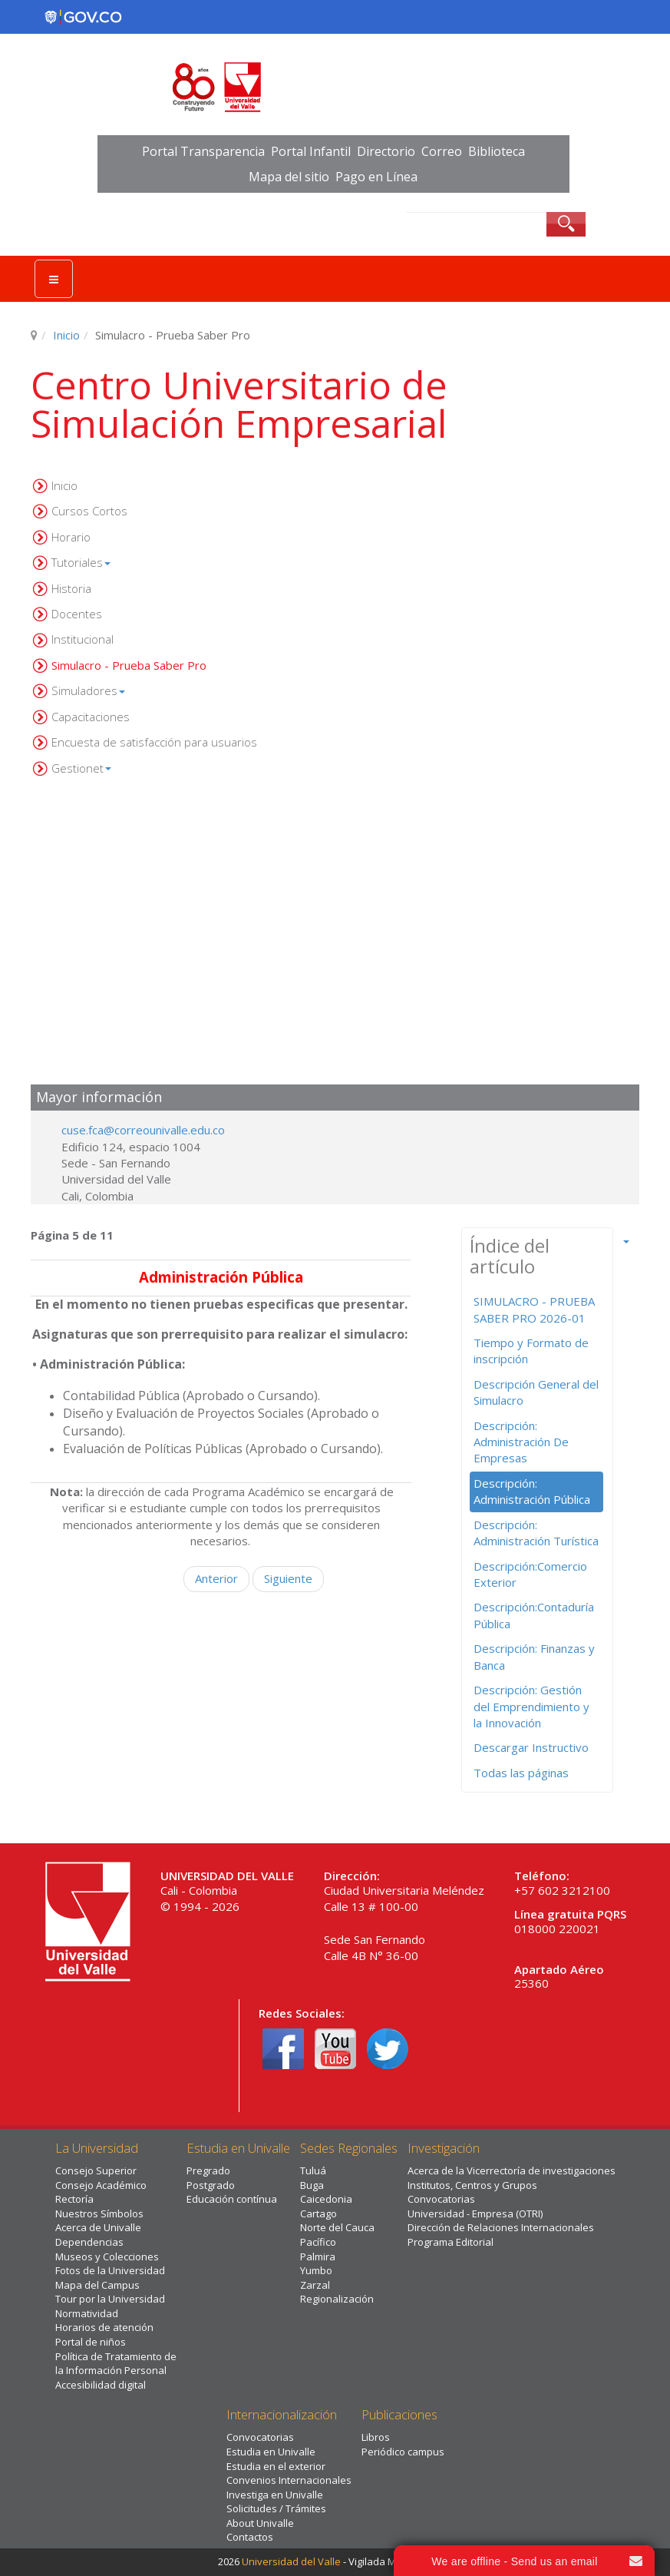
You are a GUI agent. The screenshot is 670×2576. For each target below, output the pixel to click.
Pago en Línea (376, 176)
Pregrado (208, 2170)
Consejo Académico (101, 2185)
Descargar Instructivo (531, 1747)
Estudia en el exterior (275, 2466)
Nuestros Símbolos (99, 2213)
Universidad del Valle (291, 2561)
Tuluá (313, 2170)
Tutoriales (81, 562)
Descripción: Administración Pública (532, 1491)
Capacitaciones (90, 716)
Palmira (317, 2256)
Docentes (76, 613)
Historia (71, 588)
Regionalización (337, 2299)
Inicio (66, 335)
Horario (71, 537)
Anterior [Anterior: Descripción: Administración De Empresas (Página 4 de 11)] (216, 1578)
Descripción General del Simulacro (536, 1392)
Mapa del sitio (289, 176)
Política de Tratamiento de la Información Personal (116, 2363)
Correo (441, 151)
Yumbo (316, 2270)
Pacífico (318, 2242)
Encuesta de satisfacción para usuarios (154, 742)
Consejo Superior (96, 2170)
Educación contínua (231, 2199)
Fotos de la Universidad (110, 2270)
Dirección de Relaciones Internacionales (501, 2227)
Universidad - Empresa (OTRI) (475, 2213)
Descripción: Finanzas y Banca (534, 1656)
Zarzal (315, 2285)
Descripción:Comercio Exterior (530, 1574)
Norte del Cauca (337, 2227)
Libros (375, 2437)
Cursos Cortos (89, 510)
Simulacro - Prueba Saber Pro (128, 665)
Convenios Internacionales (289, 2480)
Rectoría (74, 2199)
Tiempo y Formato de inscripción (531, 1350)
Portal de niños (90, 2342)
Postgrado (210, 2185)
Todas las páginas (521, 1772)
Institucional (82, 639)
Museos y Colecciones (107, 2256)
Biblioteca (496, 151)
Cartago (318, 2213)
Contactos (249, 2537)
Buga (312, 2185)
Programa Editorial (450, 2242)
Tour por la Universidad (110, 2299)
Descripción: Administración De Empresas (521, 1442)
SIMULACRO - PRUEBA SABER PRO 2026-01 (534, 1309)
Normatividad (86, 2313)
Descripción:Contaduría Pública (534, 1615)
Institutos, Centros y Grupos (472, 2185)
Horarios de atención (104, 2327)
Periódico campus (402, 2451)
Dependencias (89, 2242)
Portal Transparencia (203, 151)
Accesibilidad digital (100, 2385)
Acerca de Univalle (98, 2227)
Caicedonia (326, 2199)
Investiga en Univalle (274, 2495)
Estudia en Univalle (270, 2451)
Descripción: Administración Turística (536, 1532)
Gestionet (81, 768)
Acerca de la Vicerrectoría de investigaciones (512, 2170)
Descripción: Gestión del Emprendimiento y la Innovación (531, 1706)
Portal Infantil (311, 151)
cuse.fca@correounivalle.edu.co (143, 1129)
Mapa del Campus (97, 2285)
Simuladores (88, 690)
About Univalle (260, 2523)
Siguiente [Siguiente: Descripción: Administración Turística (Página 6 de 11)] (288, 1578)
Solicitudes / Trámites (276, 2508)
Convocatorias (441, 2199)
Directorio (386, 151)
